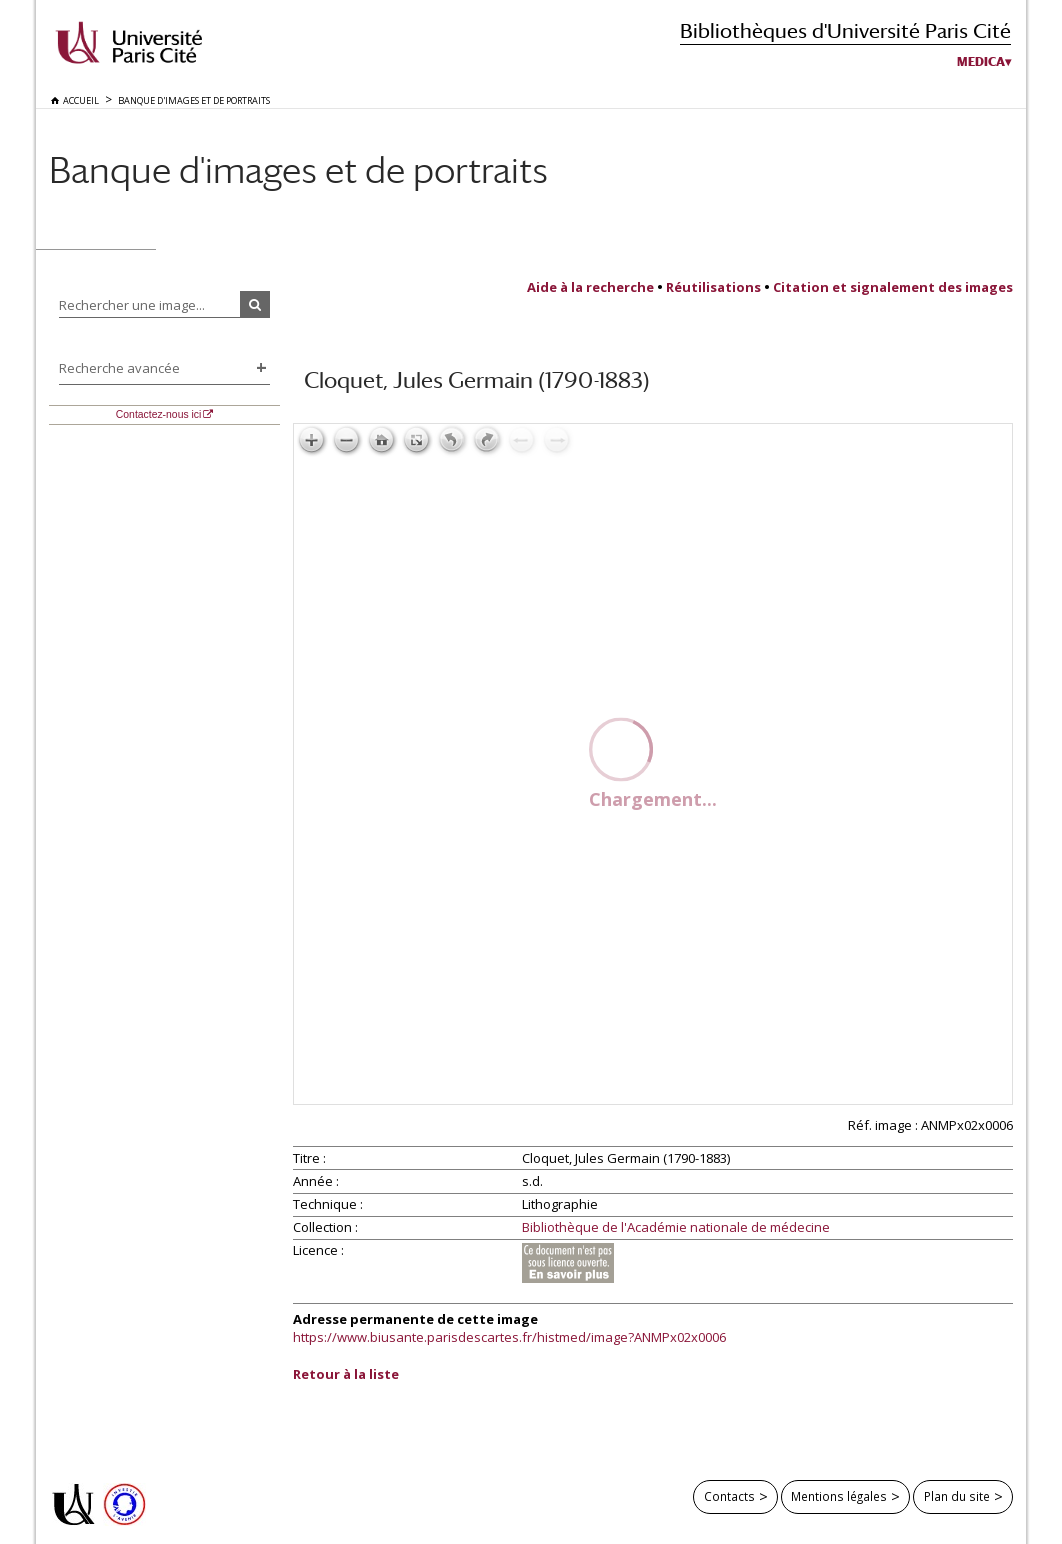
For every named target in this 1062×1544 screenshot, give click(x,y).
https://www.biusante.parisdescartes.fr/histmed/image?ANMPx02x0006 (509, 1337)
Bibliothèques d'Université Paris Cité (845, 30)
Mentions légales (839, 1496)
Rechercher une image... (132, 305)
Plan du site (957, 1496)
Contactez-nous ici (158, 414)
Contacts (729, 1496)
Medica (981, 62)
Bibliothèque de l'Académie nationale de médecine (676, 1228)
